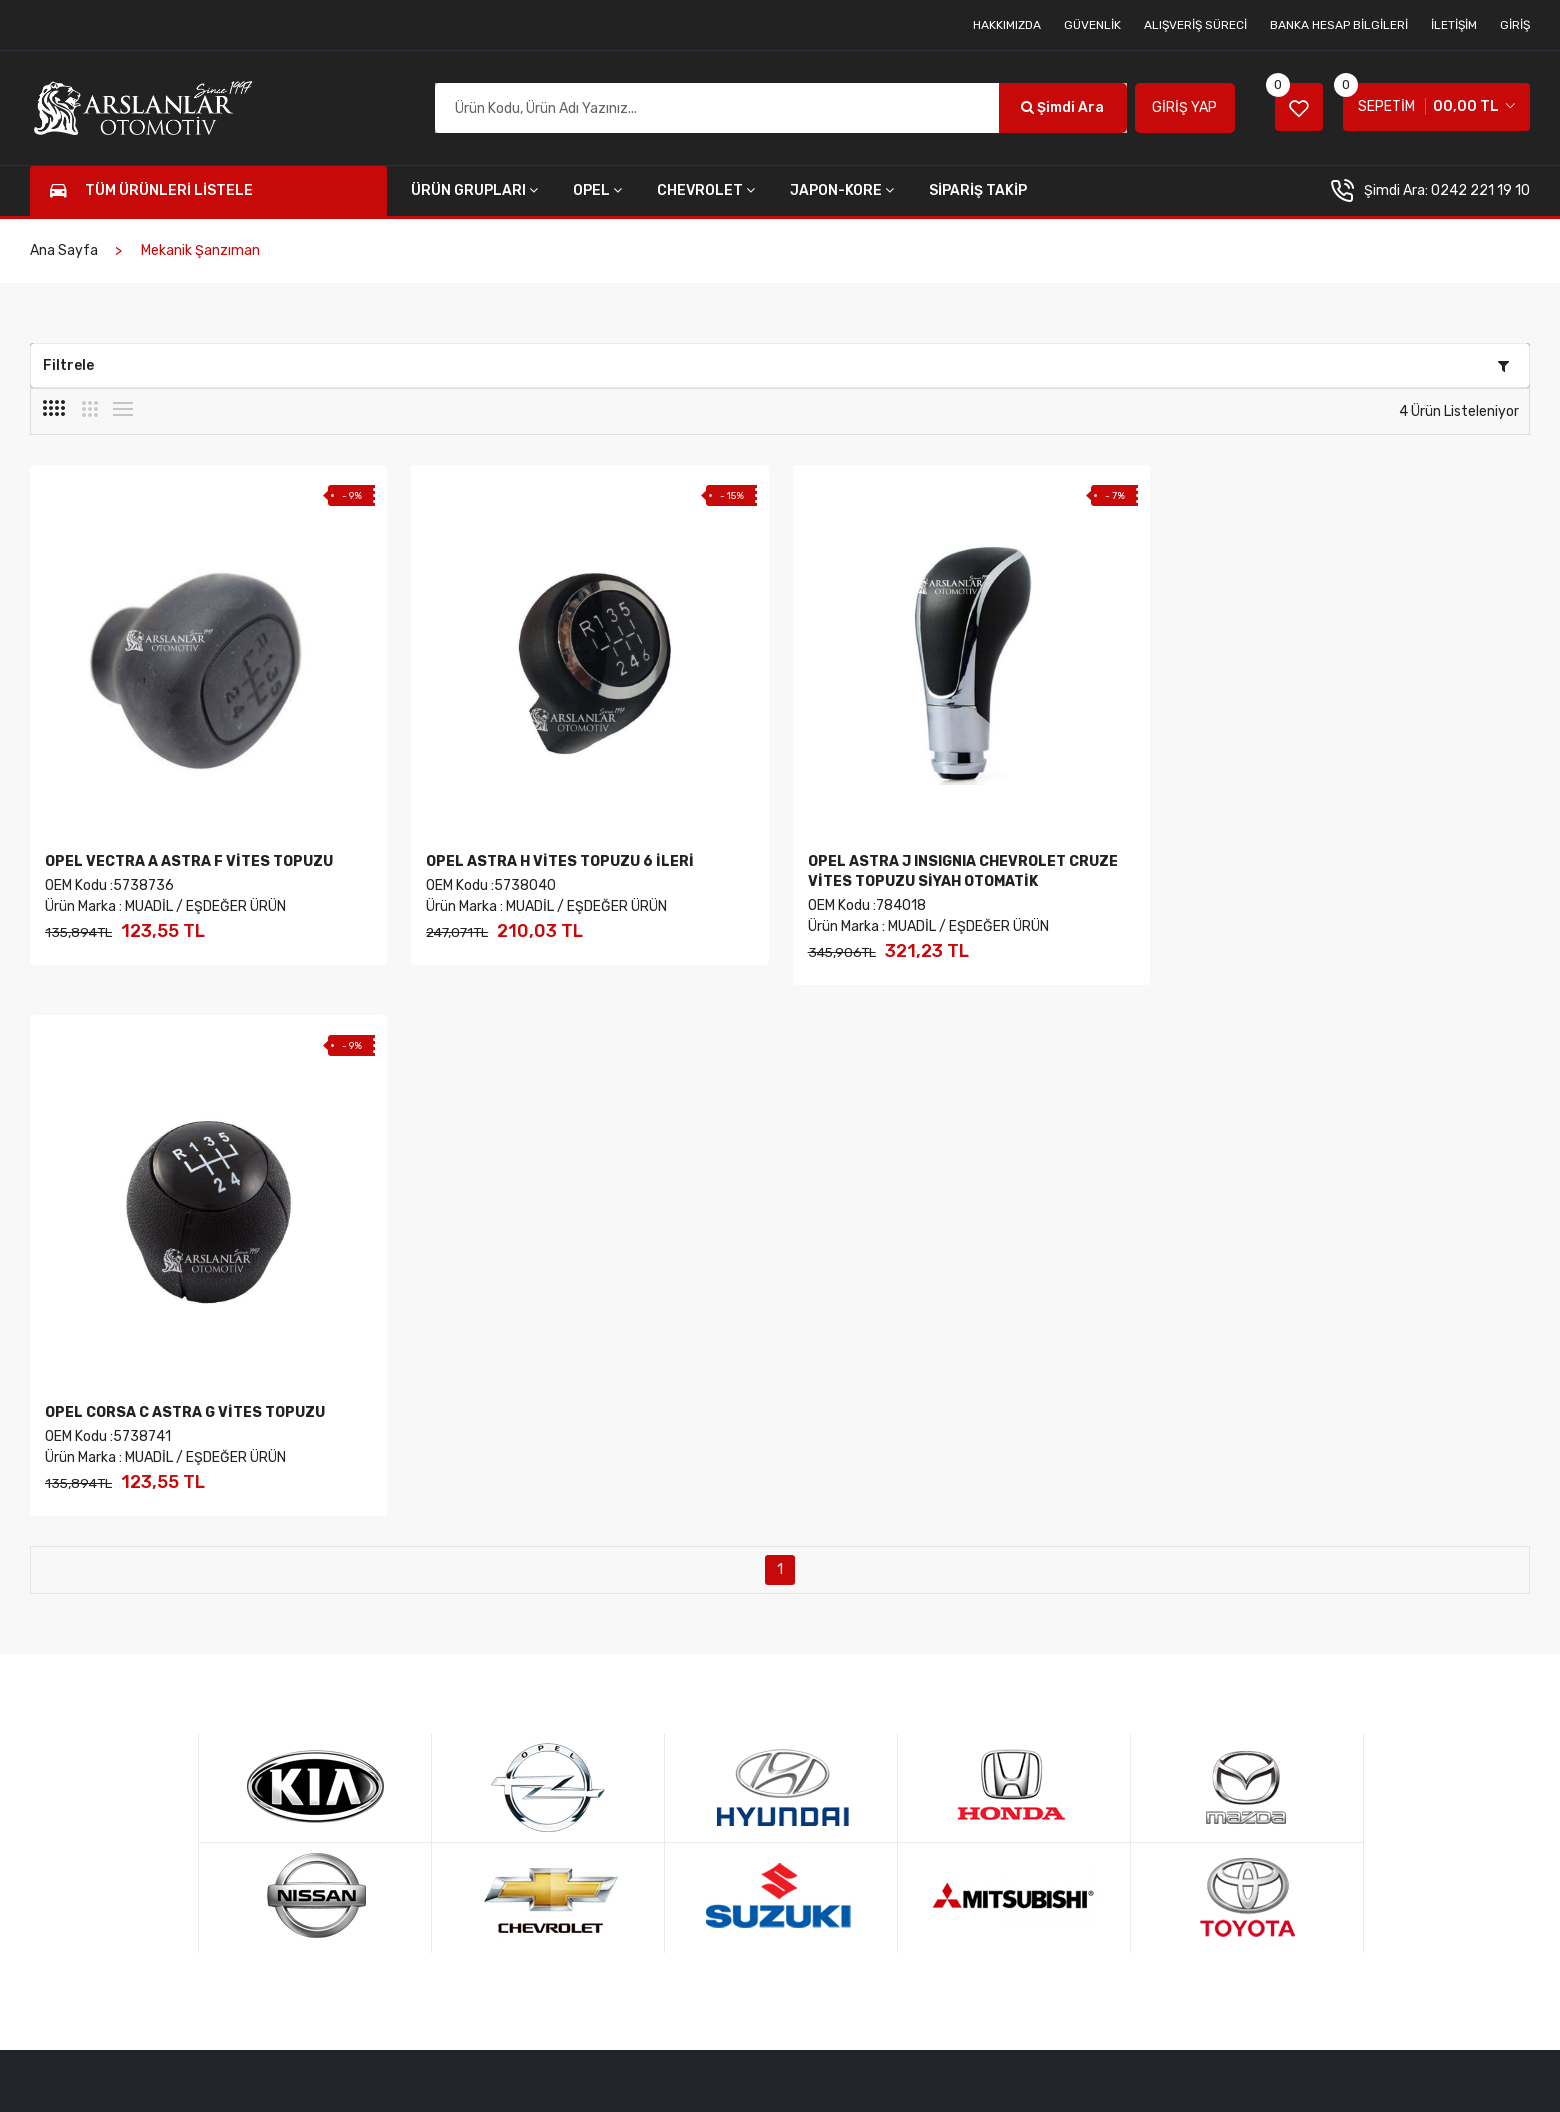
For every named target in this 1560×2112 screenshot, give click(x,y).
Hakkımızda (1007, 25)
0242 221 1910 (152, 1680)
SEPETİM (1427, 99)
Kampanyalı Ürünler (1142, 1716)
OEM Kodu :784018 (866, 905)
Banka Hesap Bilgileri (1339, 25)
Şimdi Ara (1059, 107)
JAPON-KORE (842, 190)
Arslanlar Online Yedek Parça (235, 2070)
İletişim (1454, 25)
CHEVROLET (706, 190)
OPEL (597, 190)
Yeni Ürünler (1120, 1652)
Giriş (1515, 25)
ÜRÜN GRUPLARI (474, 190)
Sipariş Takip (673, 1748)
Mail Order (1337, 1748)
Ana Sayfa (64, 250)
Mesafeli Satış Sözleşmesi (938, 1652)
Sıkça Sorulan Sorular (925, 1716)
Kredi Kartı (1337, 1684)
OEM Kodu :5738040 (491, 885)
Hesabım (438, 1716)
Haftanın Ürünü (1129, 1684)
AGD (457, 2070)
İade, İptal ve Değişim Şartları (949, 1684)
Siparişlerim (671, 1716)
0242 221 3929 (154, 1746)
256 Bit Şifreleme (1358, 1652)
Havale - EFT (1344, 1716)
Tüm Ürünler (448, 1684)
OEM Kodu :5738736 (109, 885)
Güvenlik (1092, 25)
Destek (1328, 1780)
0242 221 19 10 (1480, 190)
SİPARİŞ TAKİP (978, 190)
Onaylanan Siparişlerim (706, 1780)
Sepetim (436, 1748)
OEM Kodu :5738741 (1251, 885)
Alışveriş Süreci (1195, 25)
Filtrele (776, 365)
